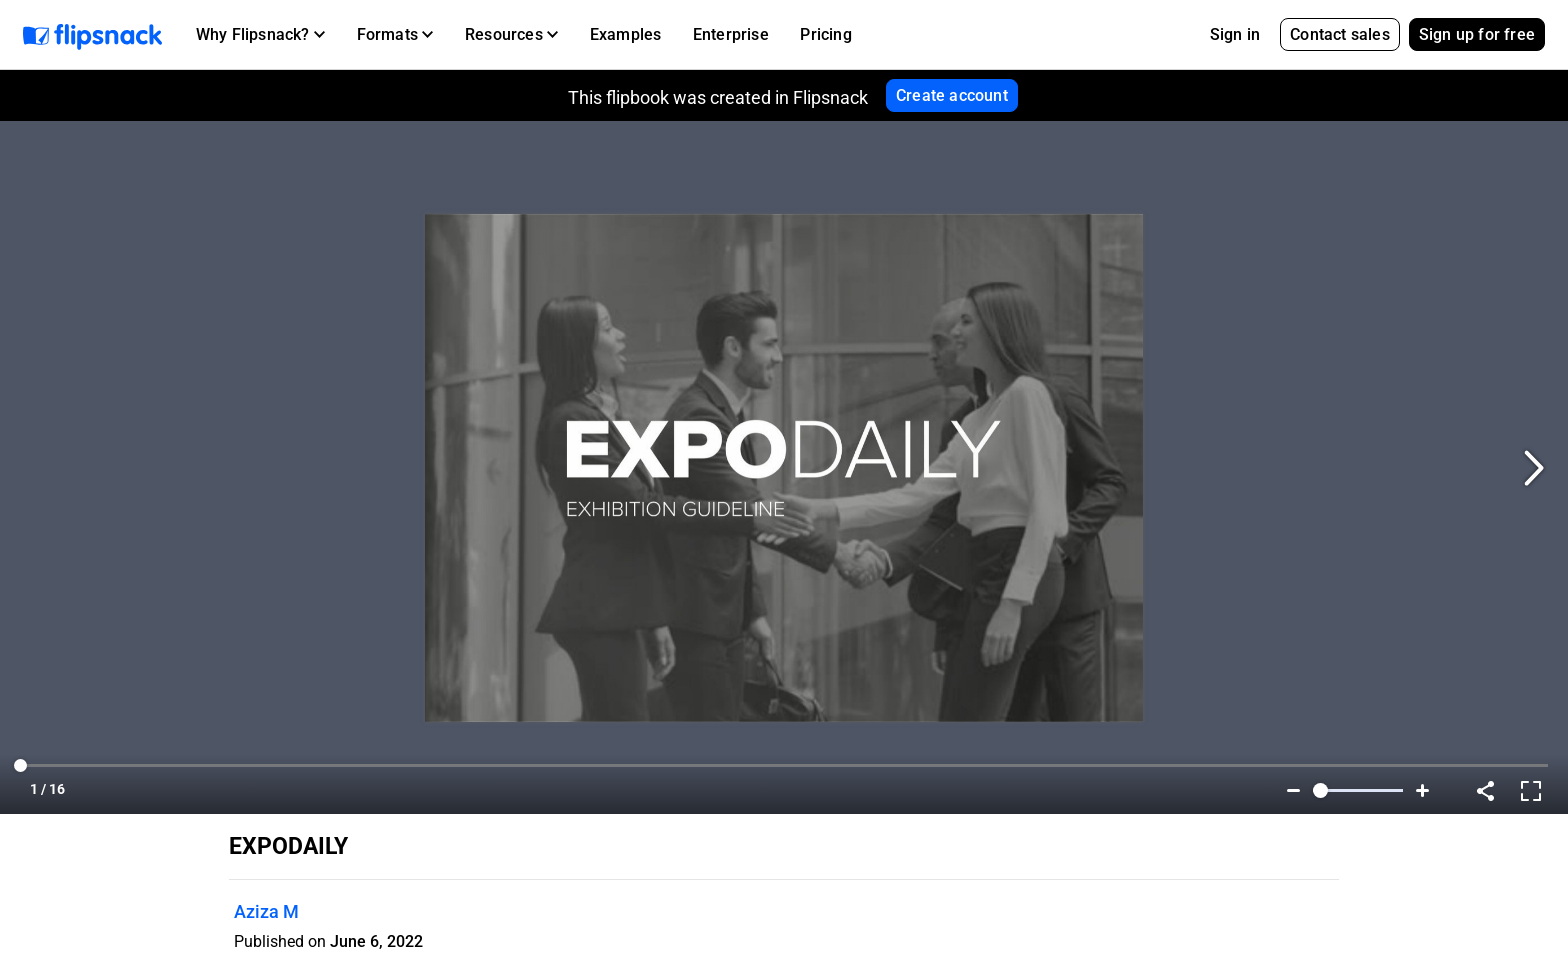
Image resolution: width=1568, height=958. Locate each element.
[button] (260, 35)
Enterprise (731, 34)
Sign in (1235, 34)
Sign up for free (1477, 34)
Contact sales (1340, 34)
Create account (952, 95)
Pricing (825, 34)
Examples (626, 34)
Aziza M (266, 911)
